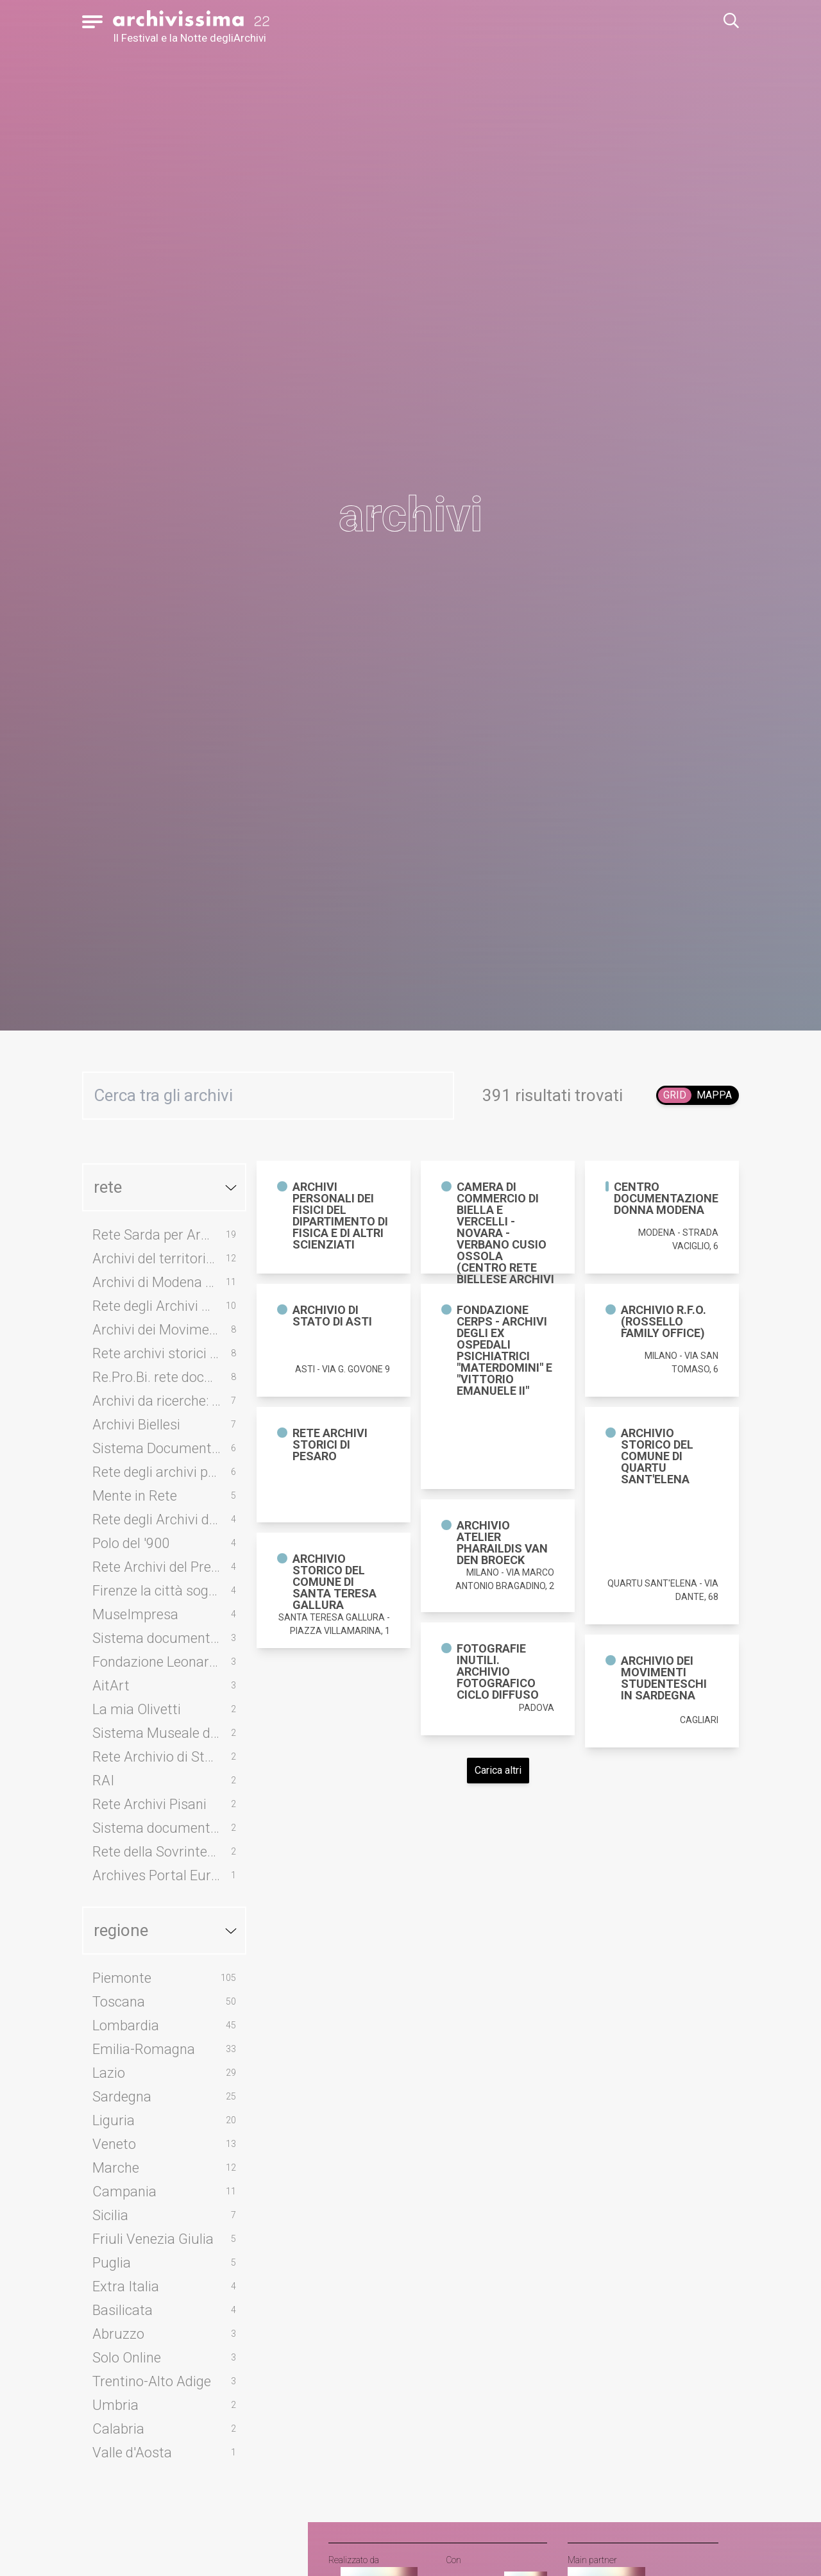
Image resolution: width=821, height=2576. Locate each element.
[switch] (697, 1095)
